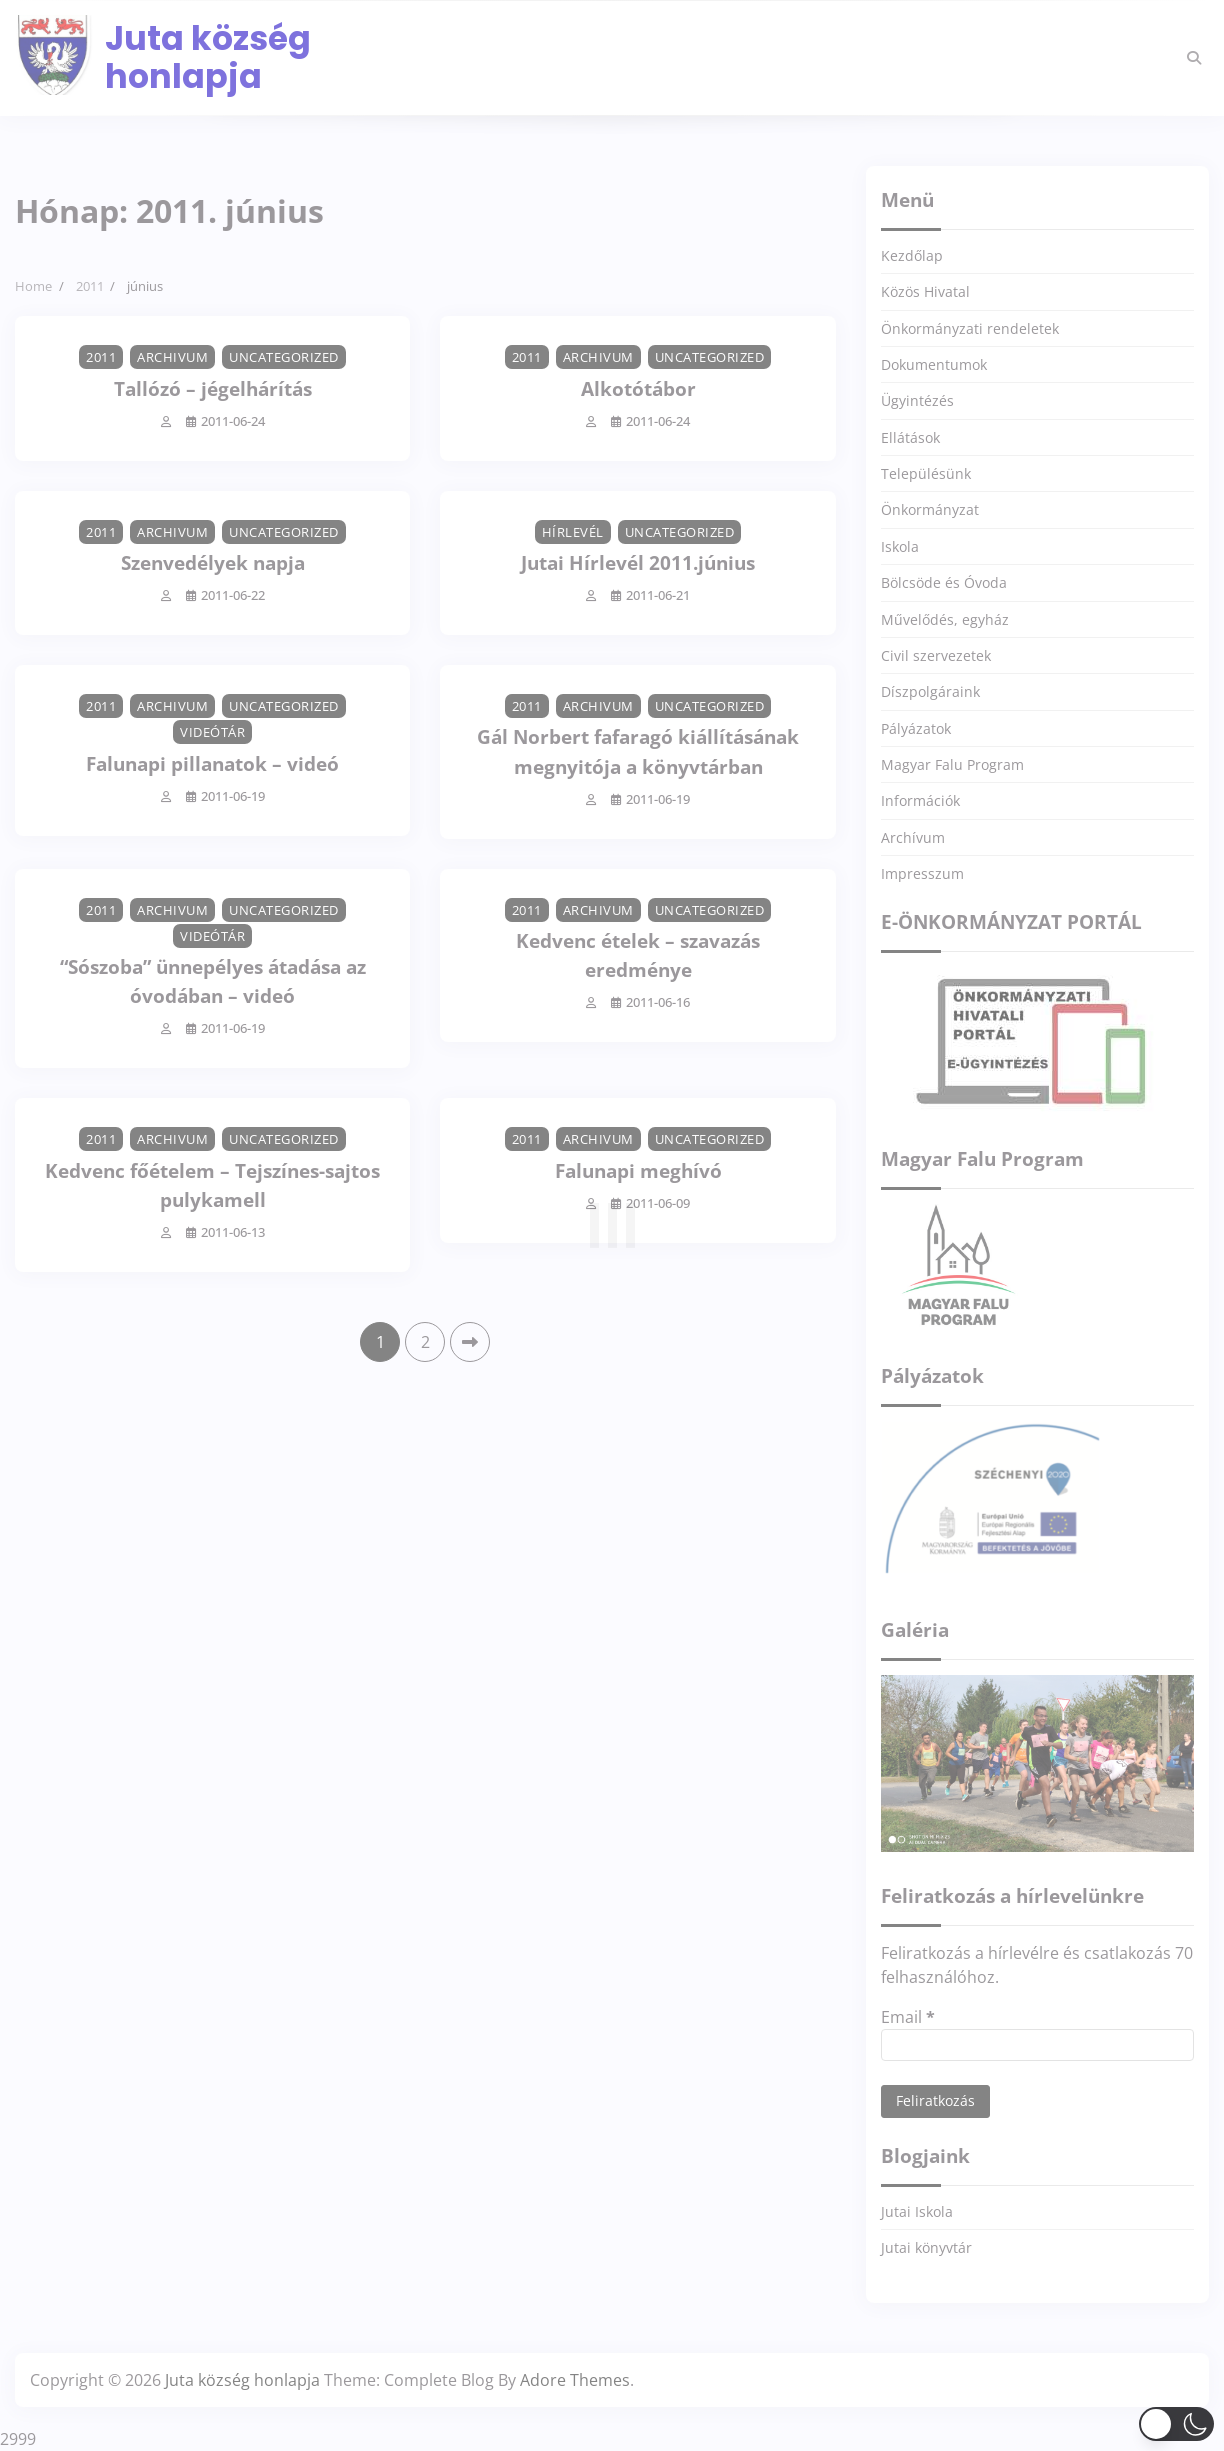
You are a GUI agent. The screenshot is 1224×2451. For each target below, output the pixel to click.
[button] (1176, 2424)
